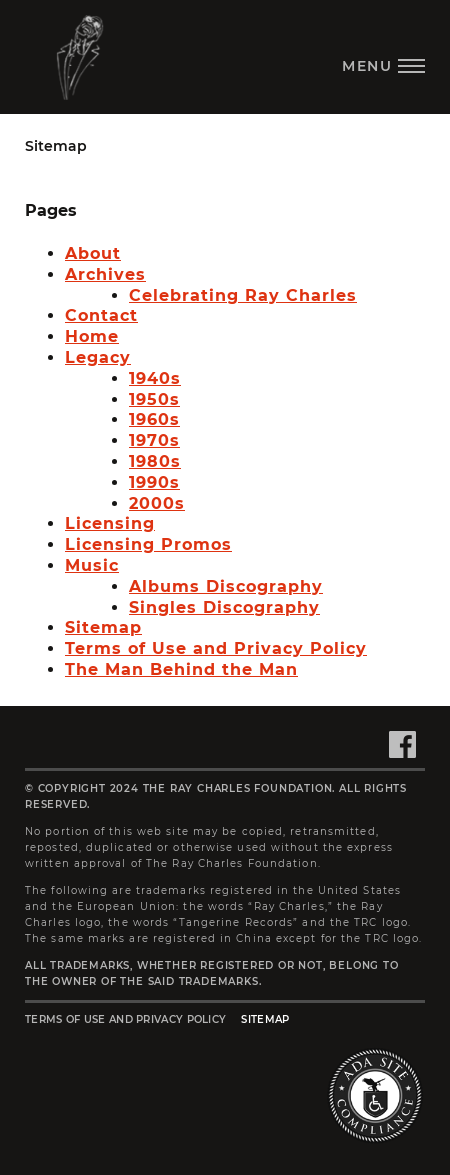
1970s (154, 440)
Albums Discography (226, 586)
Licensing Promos (148, 544)
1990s (154, 482)
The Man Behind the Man (181, 669)
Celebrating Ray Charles (243, 295)
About (93, 253)
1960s (154, 419)
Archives (105, 274)
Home (92, 336)
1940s (155, 378)
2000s (157, 503)
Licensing (110, 523)
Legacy (98, 357)
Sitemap (103, 627)
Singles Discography (224, 607)
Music (92, 565)
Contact (101, 315)
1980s (155, 461)
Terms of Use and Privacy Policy (216, 648)
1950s (154, 399)
